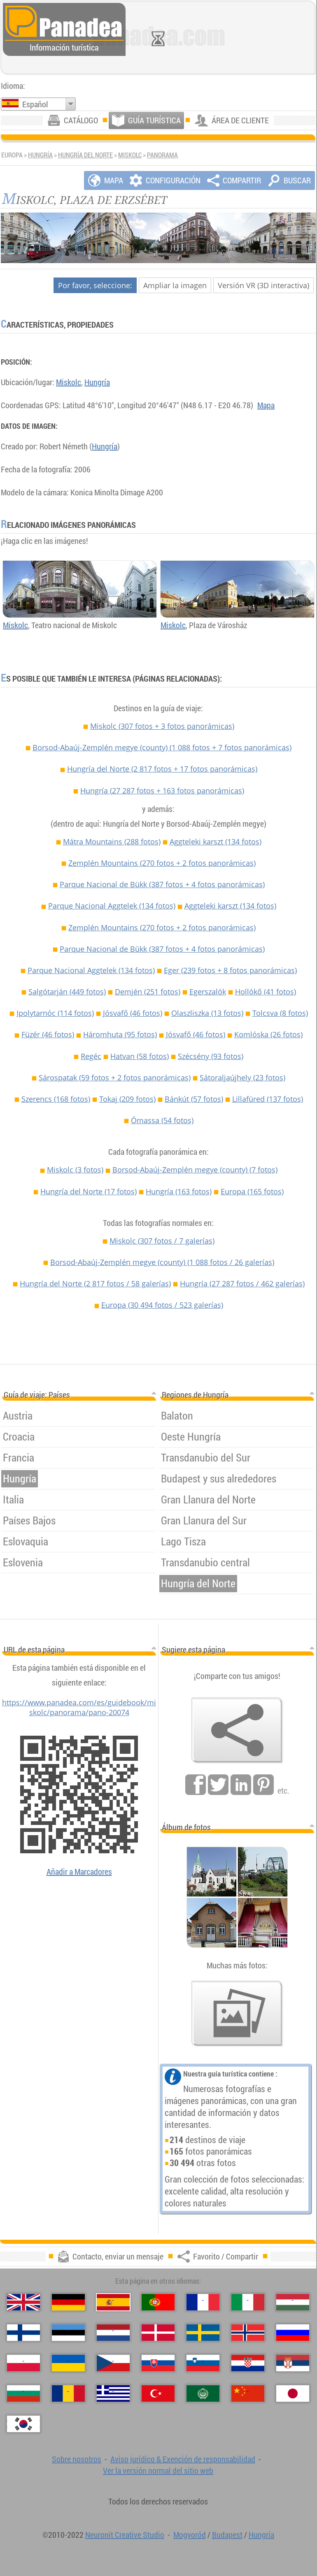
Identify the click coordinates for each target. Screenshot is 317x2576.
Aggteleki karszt (215, 841)
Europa (252, 1191)
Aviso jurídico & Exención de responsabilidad (182, 2459)
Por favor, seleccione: (95, 285)
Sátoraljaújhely (242, 1077)
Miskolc (130, 155)
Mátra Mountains (112, 841)
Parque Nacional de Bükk (162, 884)
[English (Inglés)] (23, 2302)
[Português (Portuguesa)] (158, 2302)
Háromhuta (120, 1034)
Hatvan (139, 1056)
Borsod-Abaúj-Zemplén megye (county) (162, 747)
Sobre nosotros (76, 2459)
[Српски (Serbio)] (292, 2363)
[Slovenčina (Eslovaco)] (158, 2363)
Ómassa (162, 1120)
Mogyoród (189, 2534)
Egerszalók (207, 992)
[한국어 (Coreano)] (23, 2424)
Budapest (227, 2534)
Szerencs (55, 1099)
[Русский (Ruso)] (292, 2333)
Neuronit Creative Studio (124, 2534)
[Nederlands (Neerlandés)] (113, 2333)
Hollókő (265, 992)
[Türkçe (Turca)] (158, 2393)
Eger (230, 970)
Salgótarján (67, 992)
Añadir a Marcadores (79, 1871)
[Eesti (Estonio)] (68, 2333)
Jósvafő (132, 1013)
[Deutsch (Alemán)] (68, 2302)
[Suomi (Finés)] (23, 2333)
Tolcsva (280, 1013)
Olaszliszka (207, 1013)
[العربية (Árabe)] (203, 2393)
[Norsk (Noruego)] (248, 2333)
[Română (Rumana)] (68, 2393)
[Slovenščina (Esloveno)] (203, 2363)
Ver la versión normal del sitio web (158, 2470)
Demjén (147, 992)
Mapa (266, 405)
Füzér (47, 1034)
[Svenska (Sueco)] (203, 2333)
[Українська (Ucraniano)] (68, 2363)
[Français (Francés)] (203, 2302)
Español (35, 104)
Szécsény (210, 1056)
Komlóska (268, 1034)
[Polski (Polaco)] (23, 2363)
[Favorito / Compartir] (237, 1730)
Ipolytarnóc (55, 1013)
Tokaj (127, 1099)
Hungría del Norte (85, 155)
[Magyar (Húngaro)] (292, 2302)
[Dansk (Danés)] (158, 2333)
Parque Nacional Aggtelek (111, 906)
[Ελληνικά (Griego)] (113, 2393)
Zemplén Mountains (162, 863)
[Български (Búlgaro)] (23, 2393)
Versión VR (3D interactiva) (263, 285)
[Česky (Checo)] (113, 2363)
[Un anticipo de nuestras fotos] (237, 2013)
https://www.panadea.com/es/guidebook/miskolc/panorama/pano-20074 (79, 1707)
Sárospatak (115, 1077)
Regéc (91, 1056)
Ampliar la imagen (175, 285)
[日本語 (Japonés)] (292, 2393)
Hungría (40, 155)
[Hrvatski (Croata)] (248, 2363)
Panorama (162, 155)
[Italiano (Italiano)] (248, 2302)
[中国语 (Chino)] (248, 2393)
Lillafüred (267, 1099)
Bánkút (194, 1099)
